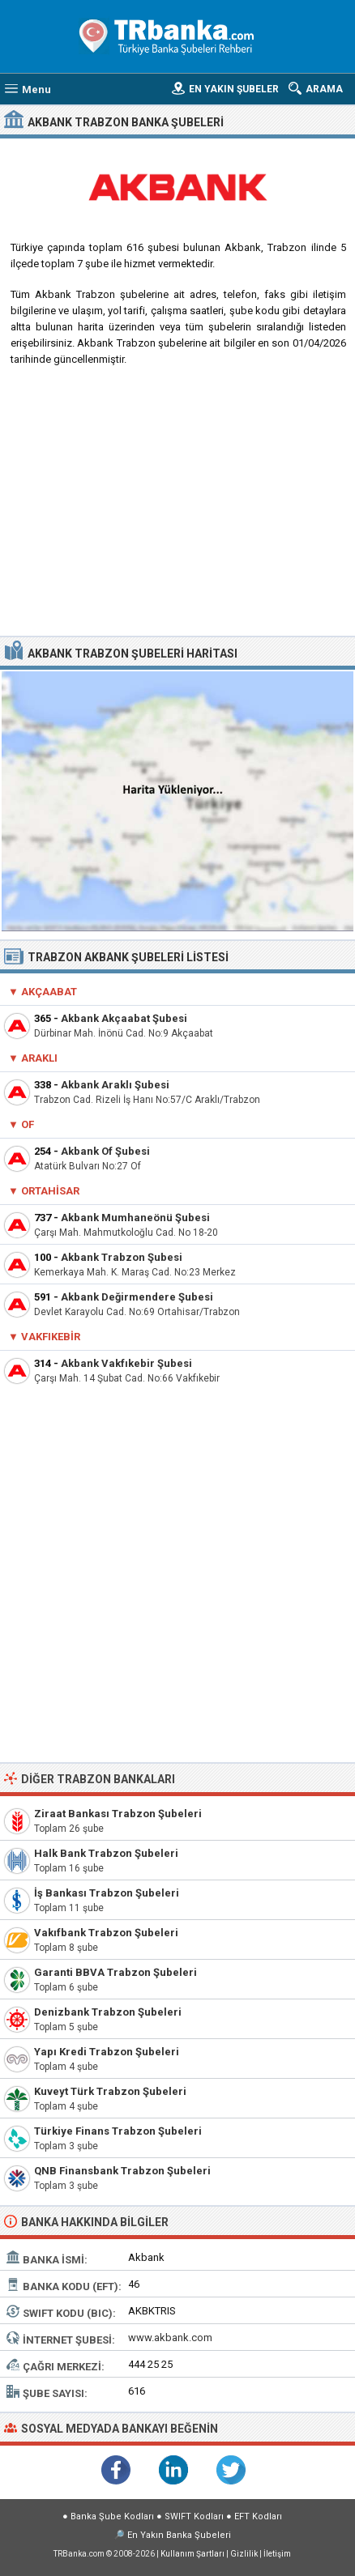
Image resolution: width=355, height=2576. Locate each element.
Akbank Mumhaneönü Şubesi (135, 1217)
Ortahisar (50, 1191)
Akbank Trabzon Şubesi (121, 1257)
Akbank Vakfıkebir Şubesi (126, 1363)
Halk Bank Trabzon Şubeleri (106, 1853)
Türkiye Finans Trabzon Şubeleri (118, 2131)
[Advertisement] (177, 507)
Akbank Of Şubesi (105, 1151)
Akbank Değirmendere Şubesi (137, 1297)
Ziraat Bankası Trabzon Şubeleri (118, 1813)
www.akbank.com (170, 2337)
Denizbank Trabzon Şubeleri (108, 2012)
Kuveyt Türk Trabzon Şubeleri (110, 2091)
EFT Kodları (258, 2516)
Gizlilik (244, 2553)
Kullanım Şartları (192, 2553)
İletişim (277, 2553)
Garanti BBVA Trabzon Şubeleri (115, 1972)
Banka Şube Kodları (112, 2516)
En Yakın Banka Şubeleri (179, 2535)
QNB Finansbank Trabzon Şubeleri (122, 2171)
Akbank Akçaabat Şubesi (124, 1018)
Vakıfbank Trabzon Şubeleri (106, 1933)
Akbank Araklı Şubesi (115, 1085)
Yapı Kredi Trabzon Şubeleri (106, 2052)
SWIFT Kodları (194, 2516)
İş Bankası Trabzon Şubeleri (106, 1893)
